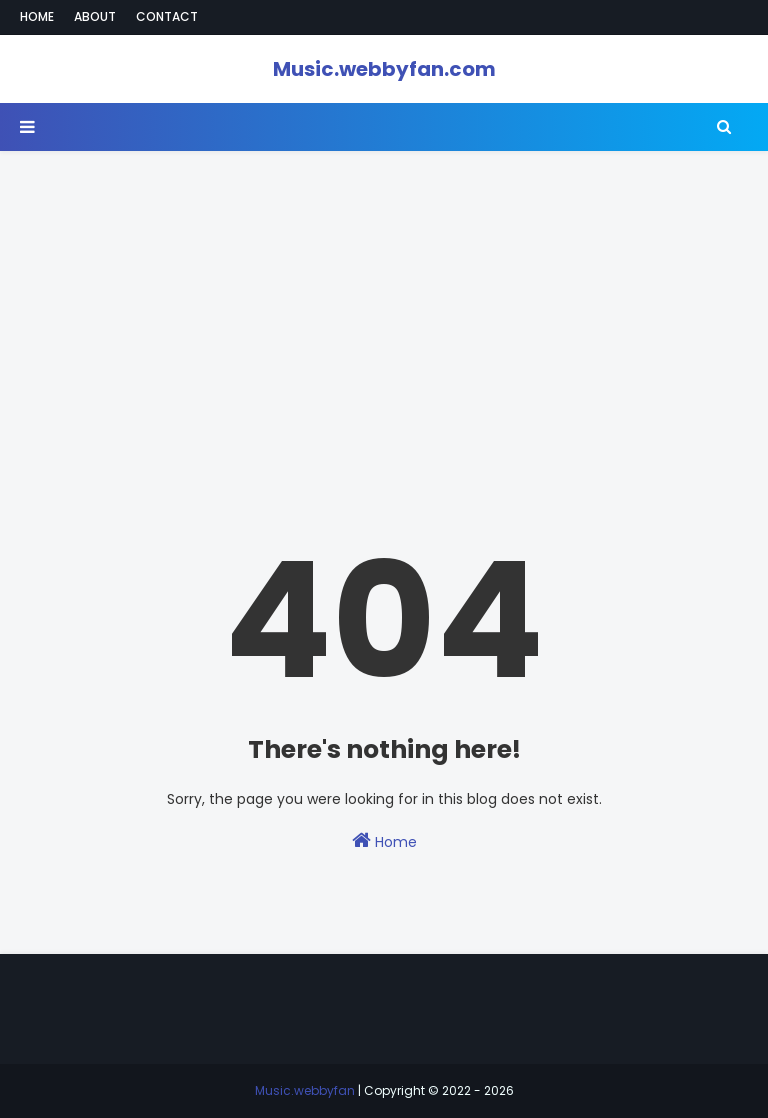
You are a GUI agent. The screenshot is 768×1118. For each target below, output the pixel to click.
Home (37, 16)
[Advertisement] (384, 291)
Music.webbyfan (305, 1090)
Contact (167, 16)
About (95, 16)
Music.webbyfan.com (384, 69)
